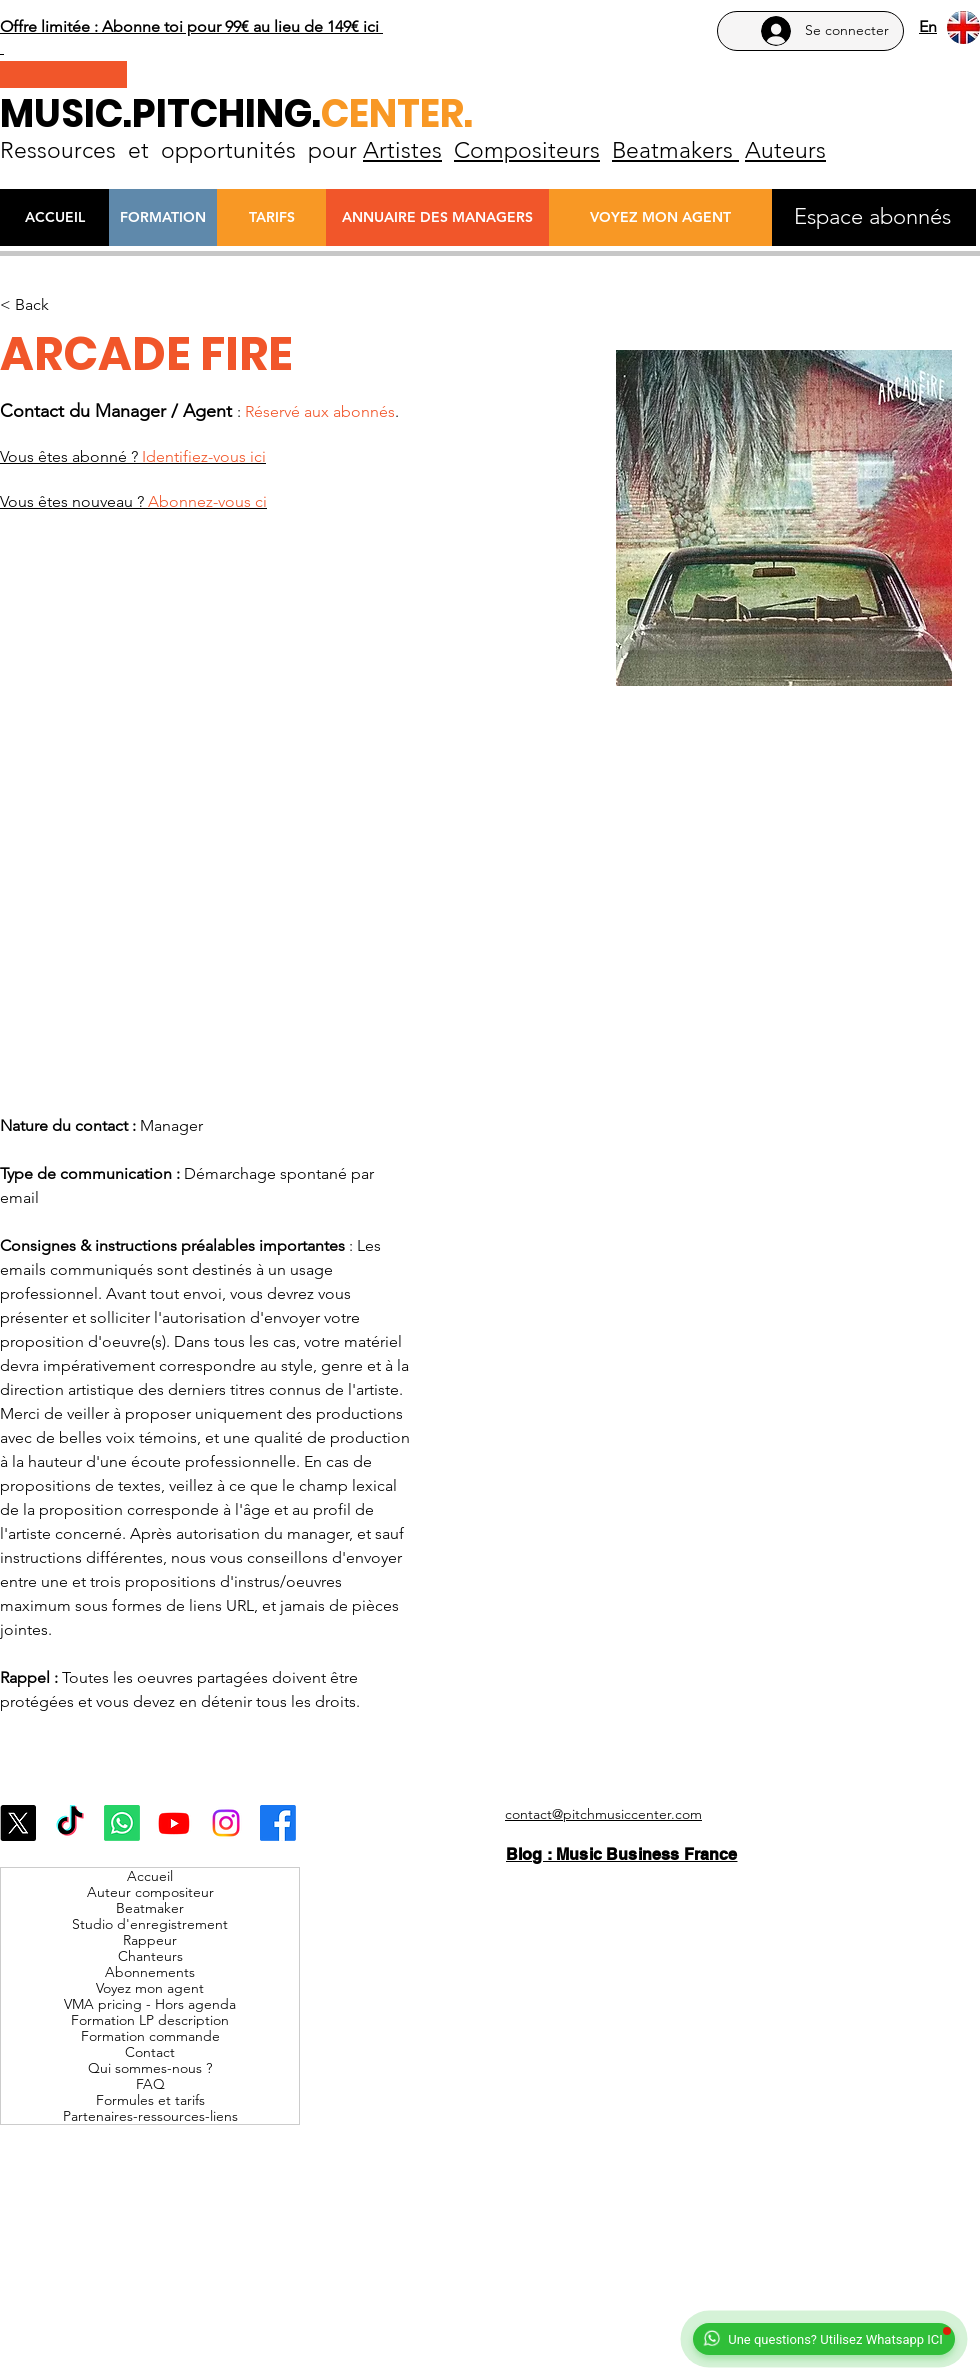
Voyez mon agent (150, 1988)
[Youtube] (174, 1823)
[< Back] (39, 305)
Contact (150, 2052)
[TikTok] (70, 1823)
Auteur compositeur (150, 1892)
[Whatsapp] (122, 1823)
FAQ (150, 2084)
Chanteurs (150, 1956)
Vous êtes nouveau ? (133, 501)
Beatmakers (675, 150)
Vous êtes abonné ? (133, 456)
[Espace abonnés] (872, 217)
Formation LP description (150, 2020)
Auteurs (785, 150)
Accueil (150, 1876)
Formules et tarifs (150, 2100)
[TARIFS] (271, 217)
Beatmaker (150, 1908)
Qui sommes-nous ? (150, 2068)
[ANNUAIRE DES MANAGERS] (437, 217)
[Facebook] (278, 1823)
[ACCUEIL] (54, 217)
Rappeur (150, 1940)
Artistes (402, 150)
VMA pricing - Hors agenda (150, 2004)
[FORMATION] (162, 217)
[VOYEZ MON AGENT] (660, 217)
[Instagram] (226, 1823)
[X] (18, 1823)
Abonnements (150, 1972)
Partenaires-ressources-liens (150, 2116)
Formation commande (150, 2036)
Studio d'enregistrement (150, 1924)
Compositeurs (527, 150)
